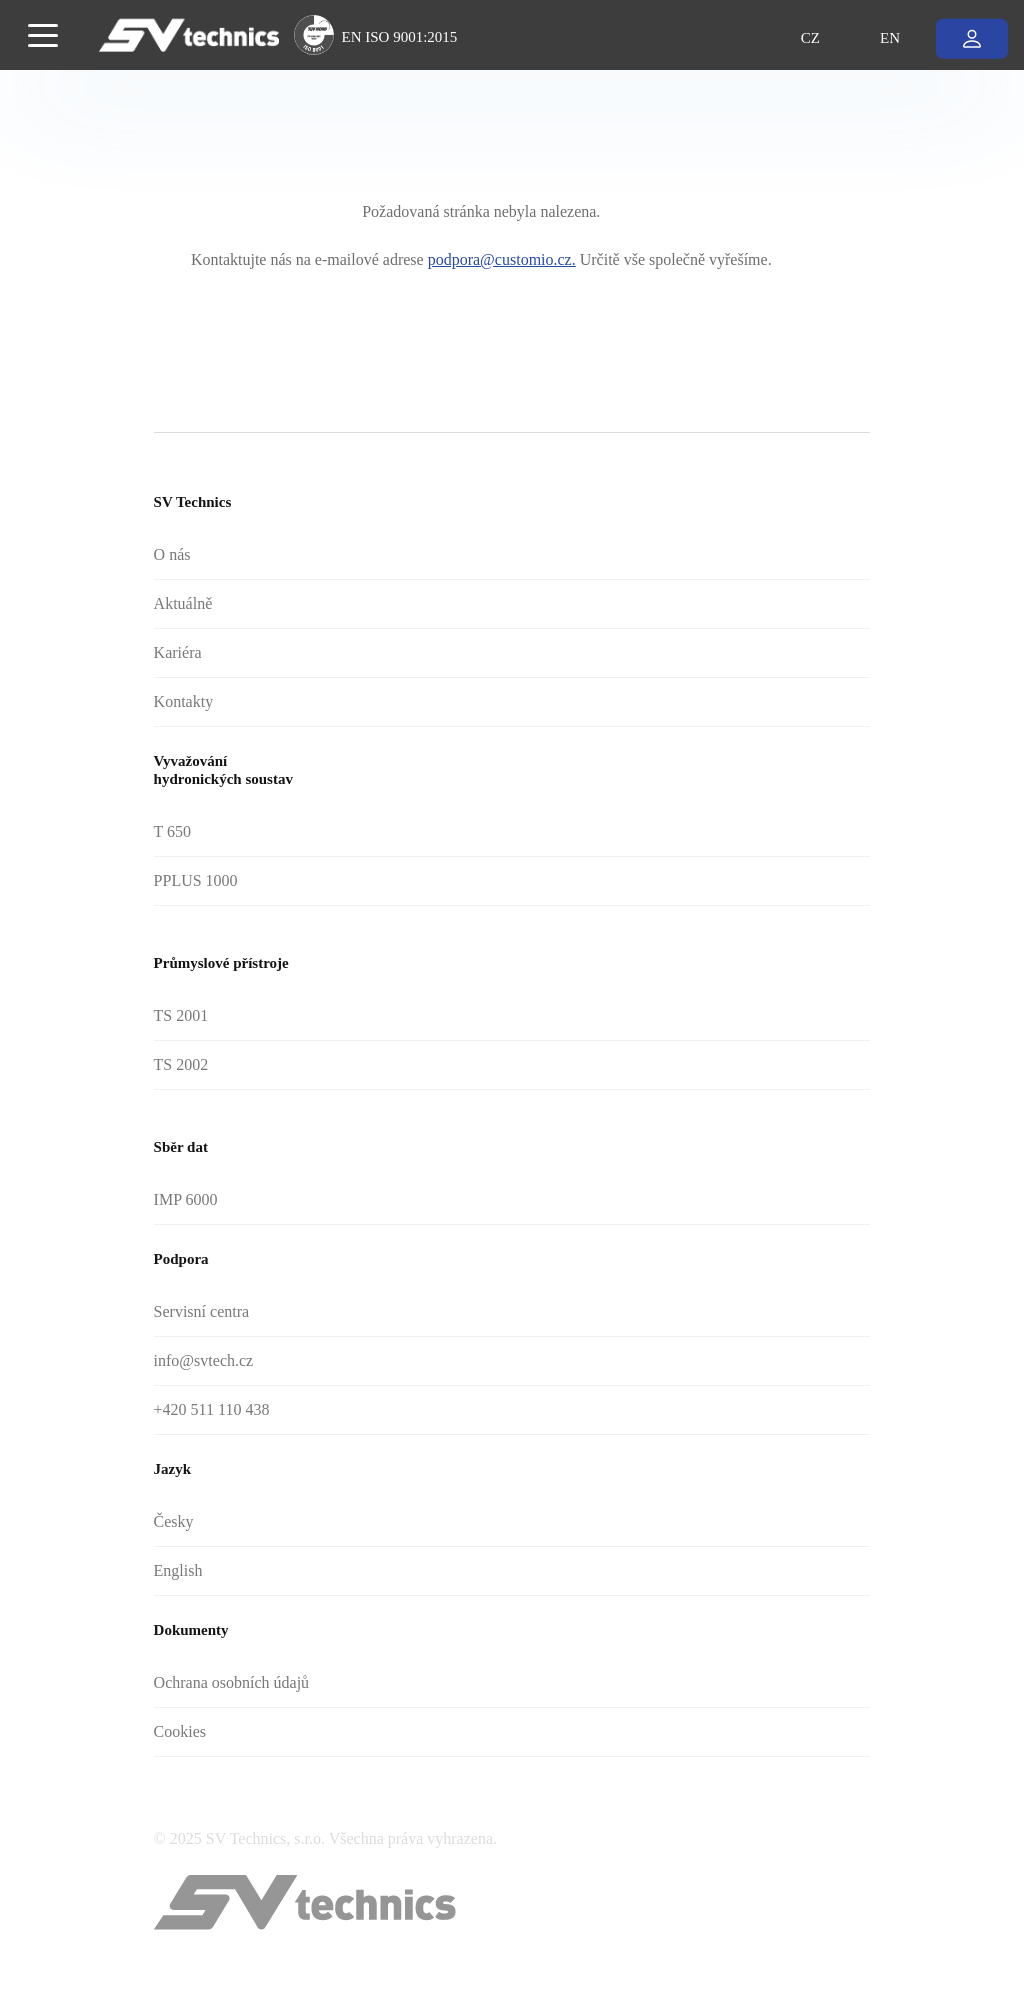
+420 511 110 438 (212, 1409)
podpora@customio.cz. (502, 259)
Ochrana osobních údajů (232, 1682)
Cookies (180, 1731)
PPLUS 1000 (196, 880)
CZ (810, 37)
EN (890, 37)
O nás (172, 554)
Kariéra (178, 652)
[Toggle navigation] (43, 34)
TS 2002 (181, 1064)
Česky (174, 1521)
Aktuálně (183, 603)
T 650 (172, 831)
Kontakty (184, 701)
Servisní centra (202, 1311)
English (178, 1570)
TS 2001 (181, 1015)
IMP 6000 (186, 1199)
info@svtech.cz (204, 1360)
